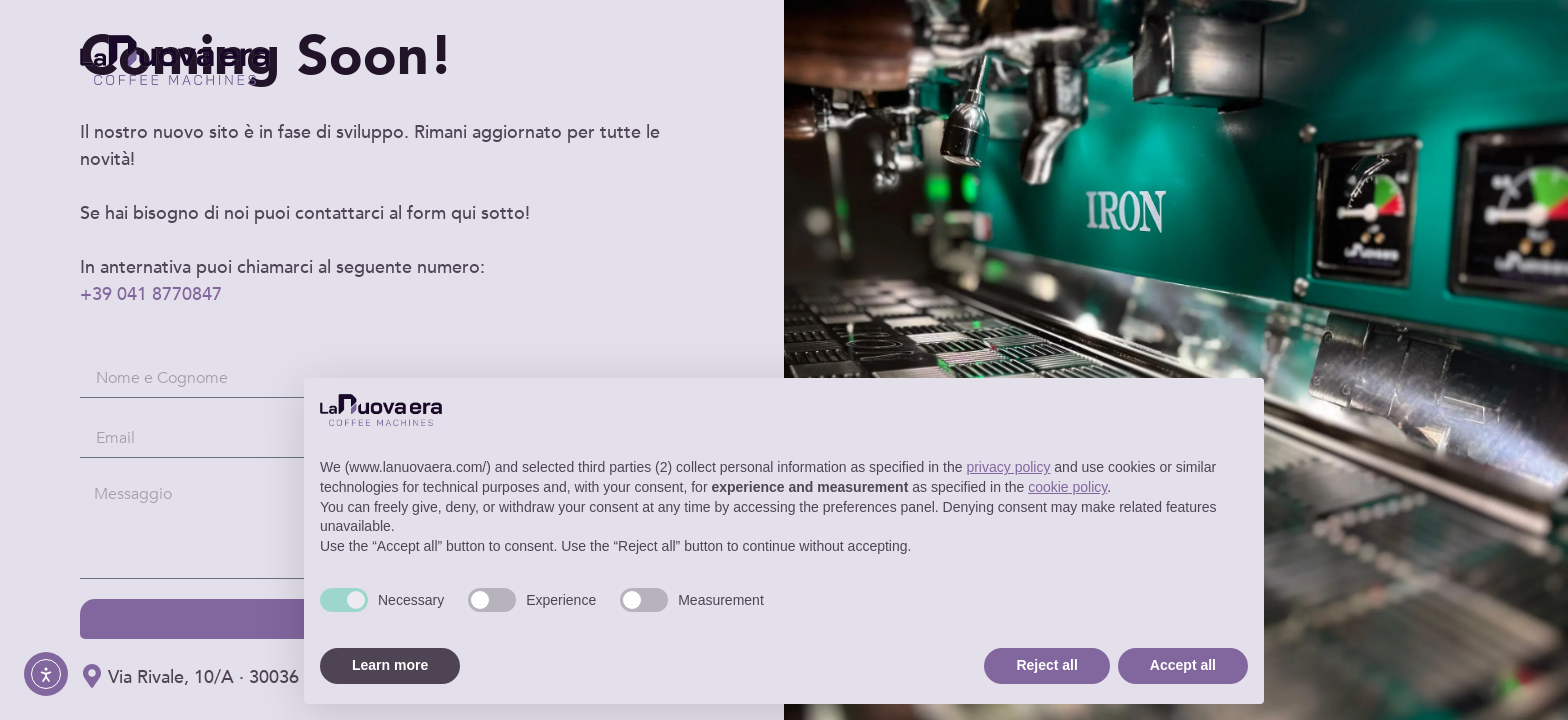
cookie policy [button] (1067, 487)
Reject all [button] (1046, 665)
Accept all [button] (1183, 665)
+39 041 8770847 (151, 294)
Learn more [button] (390, 665)
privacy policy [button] (1008, 467)
